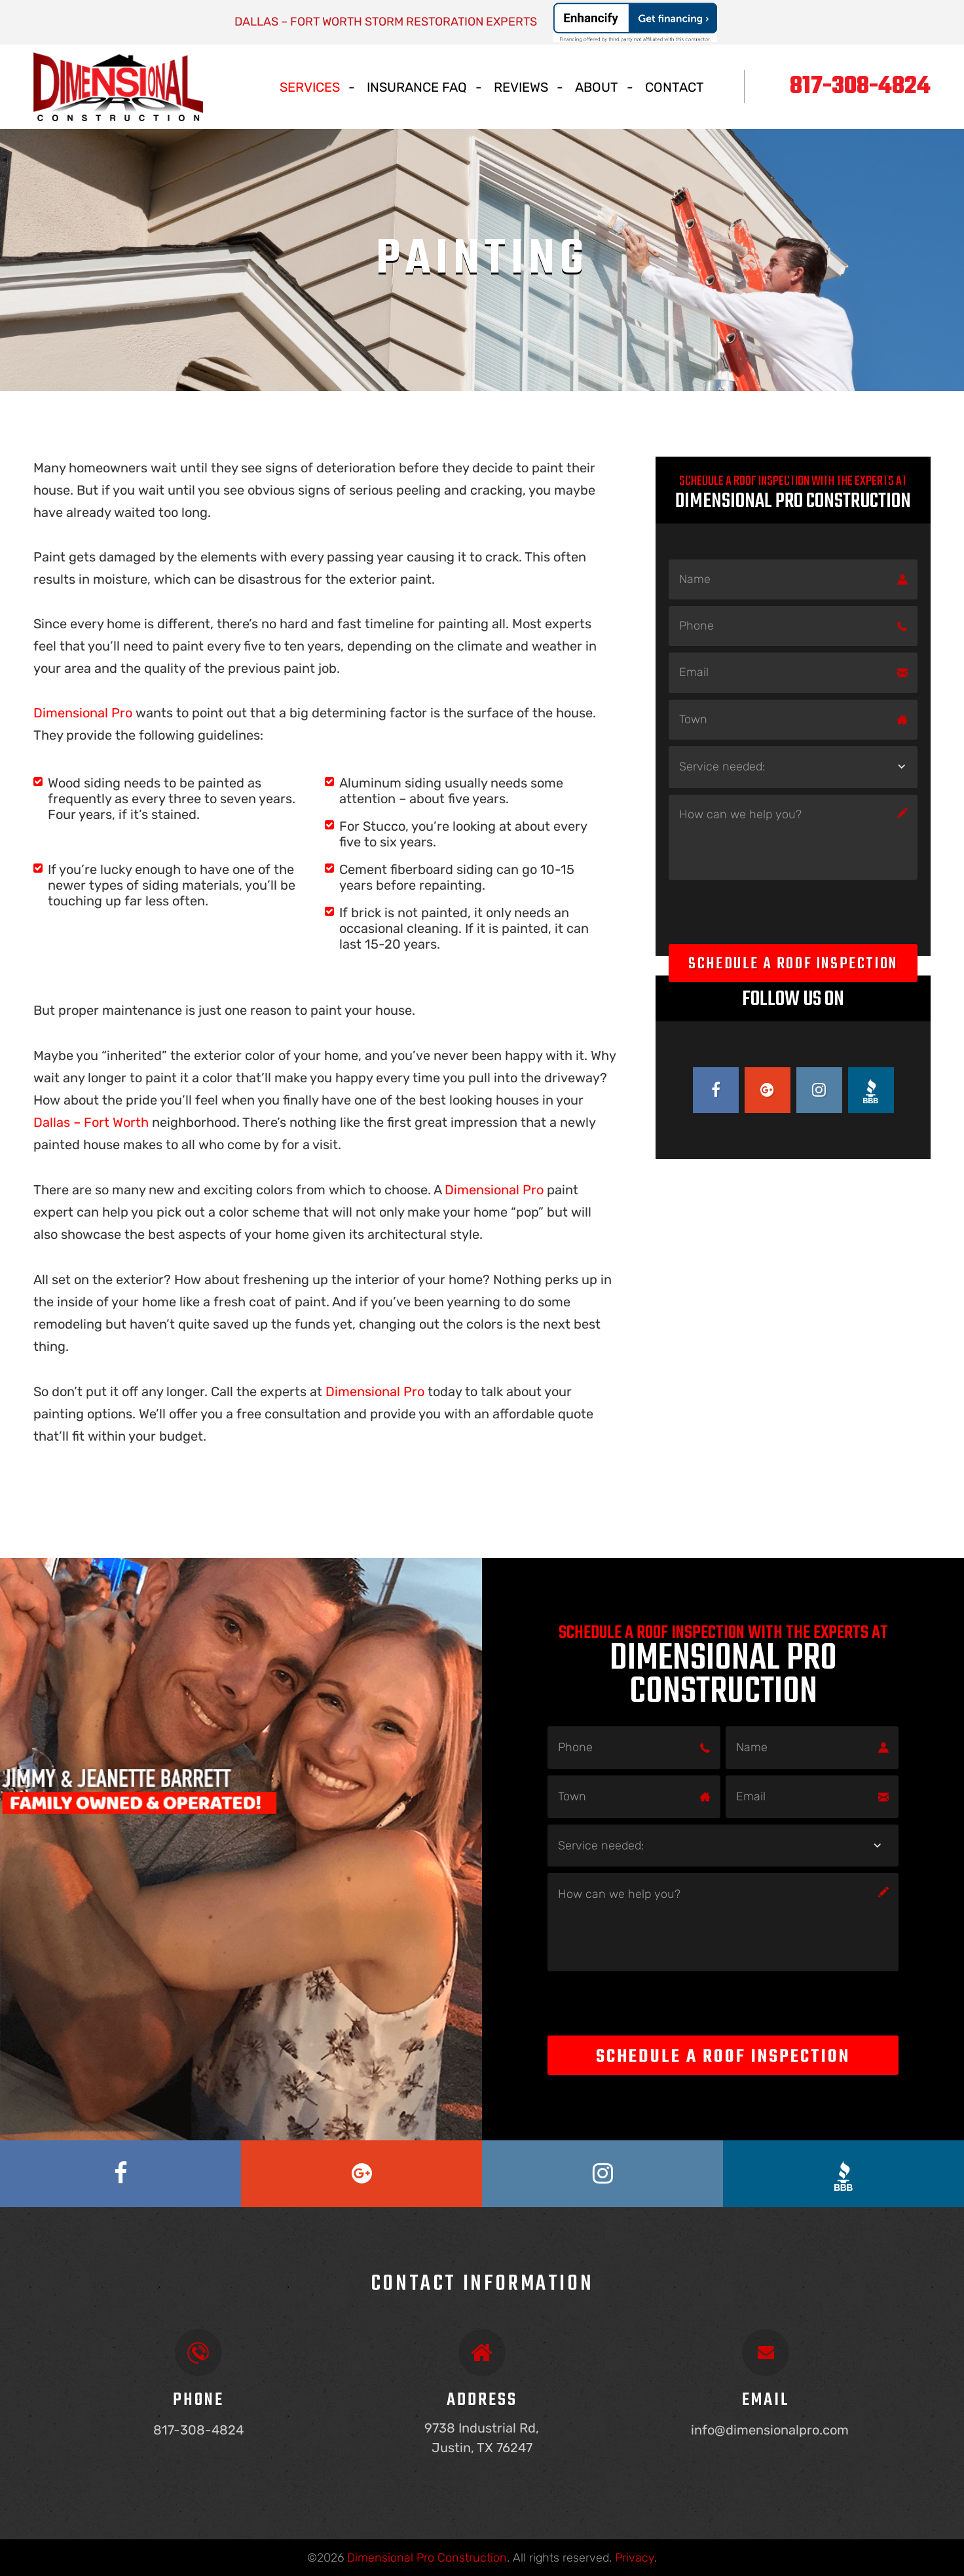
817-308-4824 (860, 86)
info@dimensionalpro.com (770, 2430)
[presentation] (768, 912)
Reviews (521, 87)
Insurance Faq (417, 87)
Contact (674, 87)
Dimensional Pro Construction (427, 2557)
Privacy (634, 2557)
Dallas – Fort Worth (91, 1122)
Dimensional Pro (84, 713)
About (596, 87)
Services (310, 87)
